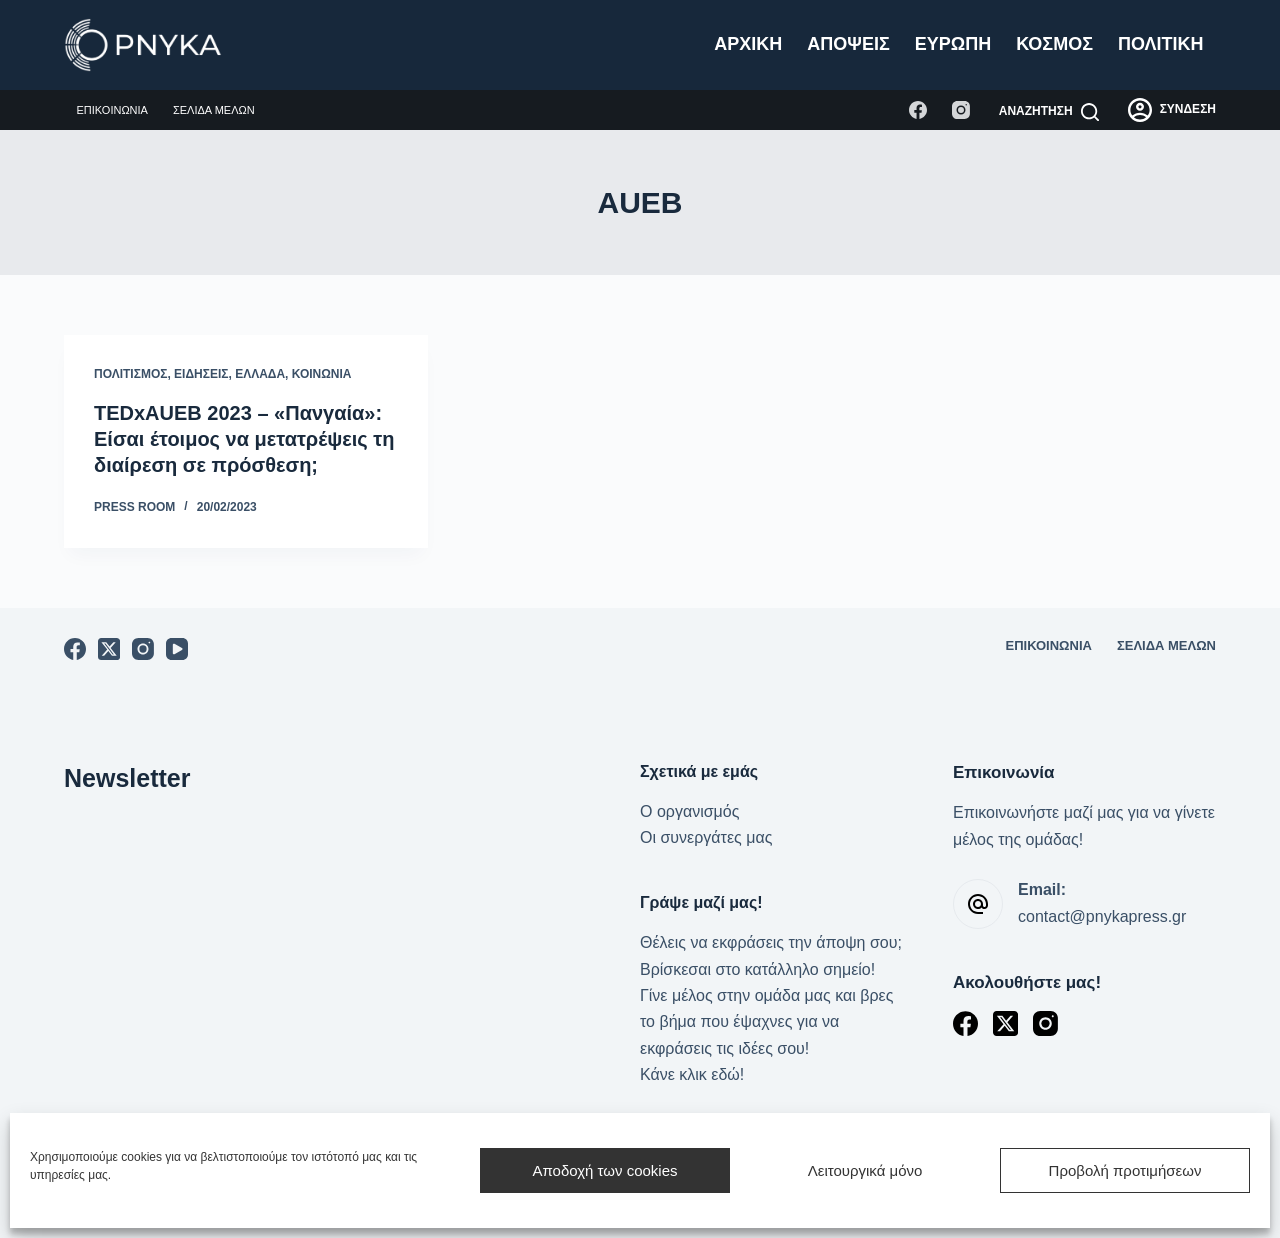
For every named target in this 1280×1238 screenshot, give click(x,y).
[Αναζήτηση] (1049, 112)
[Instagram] (961, 110)
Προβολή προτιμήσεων (1125, 1170)
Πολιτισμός (130, 374)
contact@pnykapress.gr (1102, 916)
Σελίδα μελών (214, 110)
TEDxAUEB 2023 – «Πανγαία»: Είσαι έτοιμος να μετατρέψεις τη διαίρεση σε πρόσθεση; (244, 439)
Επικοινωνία (112, 110)
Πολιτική (1161, 44)
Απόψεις (848, 44)
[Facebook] (918, 110)
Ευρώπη (953, 44)
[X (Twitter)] (109, 649)
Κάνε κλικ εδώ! (692, 1074)
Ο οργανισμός (689, 811)
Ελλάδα (260, 374)
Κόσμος (1054, 44)
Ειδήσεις (201, 374)
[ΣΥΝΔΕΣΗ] (1172, 110)
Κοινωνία (322, 374)
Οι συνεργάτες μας (706, 837)
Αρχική (748, 44)
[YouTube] (177, 649)
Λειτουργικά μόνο (865, 1170)
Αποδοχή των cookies (604, 1170)
